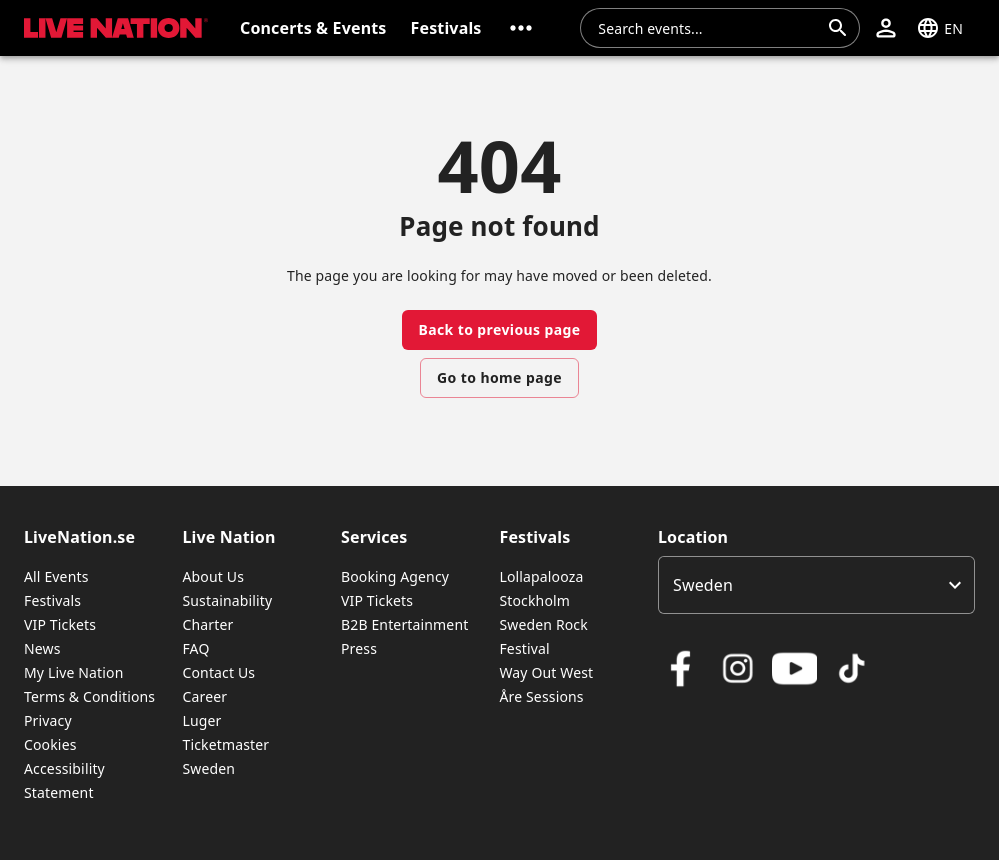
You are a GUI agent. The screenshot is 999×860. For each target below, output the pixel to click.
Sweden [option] (703, 585)
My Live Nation (73, 672)
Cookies (50, 744)
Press (359, 648)
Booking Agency (395, 576)
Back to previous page (499, 329)
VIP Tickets (60, 624)
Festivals (52, 600)
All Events (56, 576)
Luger (201, 720)
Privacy (48, 720)
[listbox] (816, 585)
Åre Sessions (541, 696)
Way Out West (546, 672)
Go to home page (499, 377)
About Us (213, 576)
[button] (521, 28)
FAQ (195, 648)
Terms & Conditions (89, 696)
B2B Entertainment (404, 624)
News (42, 648)
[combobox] (708, 28)
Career (204, 696)
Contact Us (218, 672)
